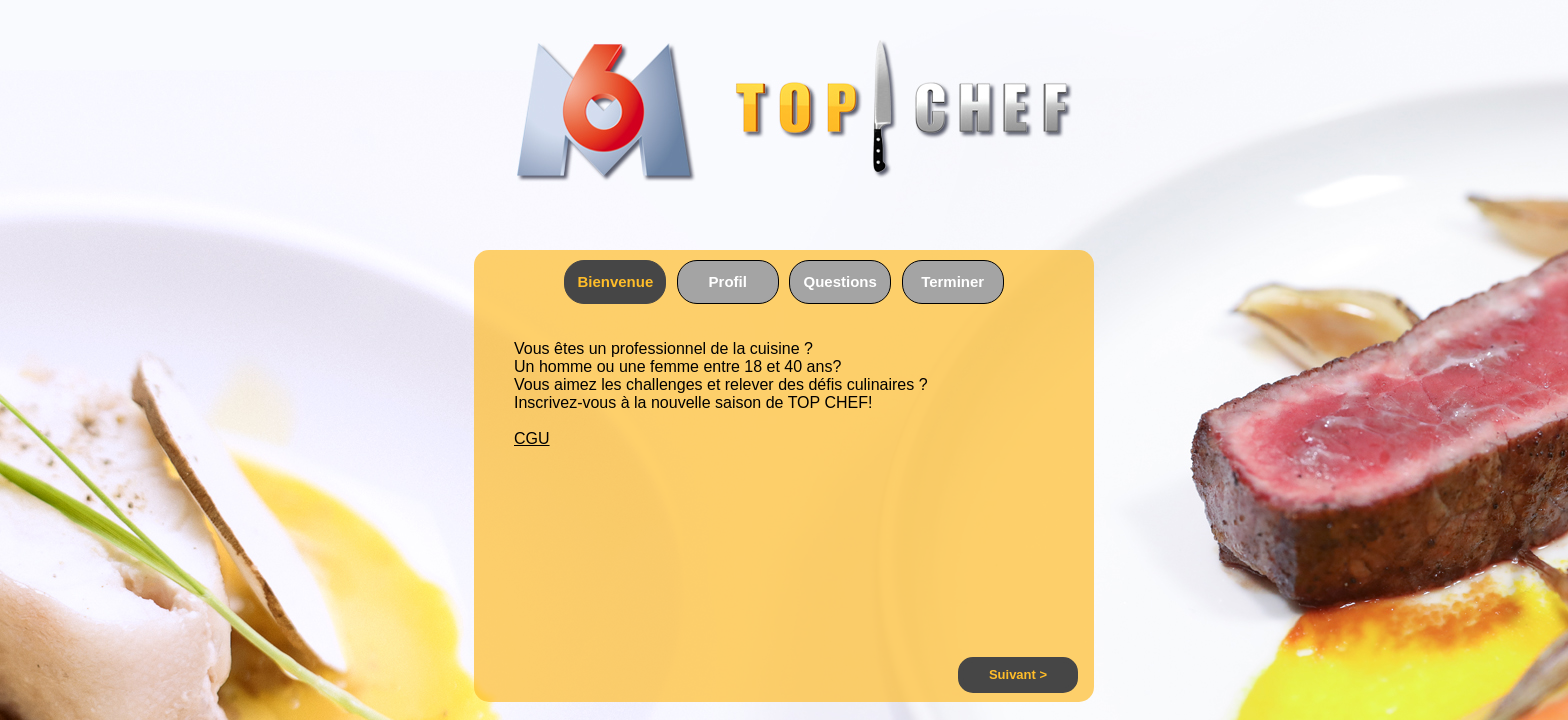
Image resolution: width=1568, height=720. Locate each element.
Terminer (952, 281)
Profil (728, 281)
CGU (532, 438)
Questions (840, 281)
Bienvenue (615, 281)
